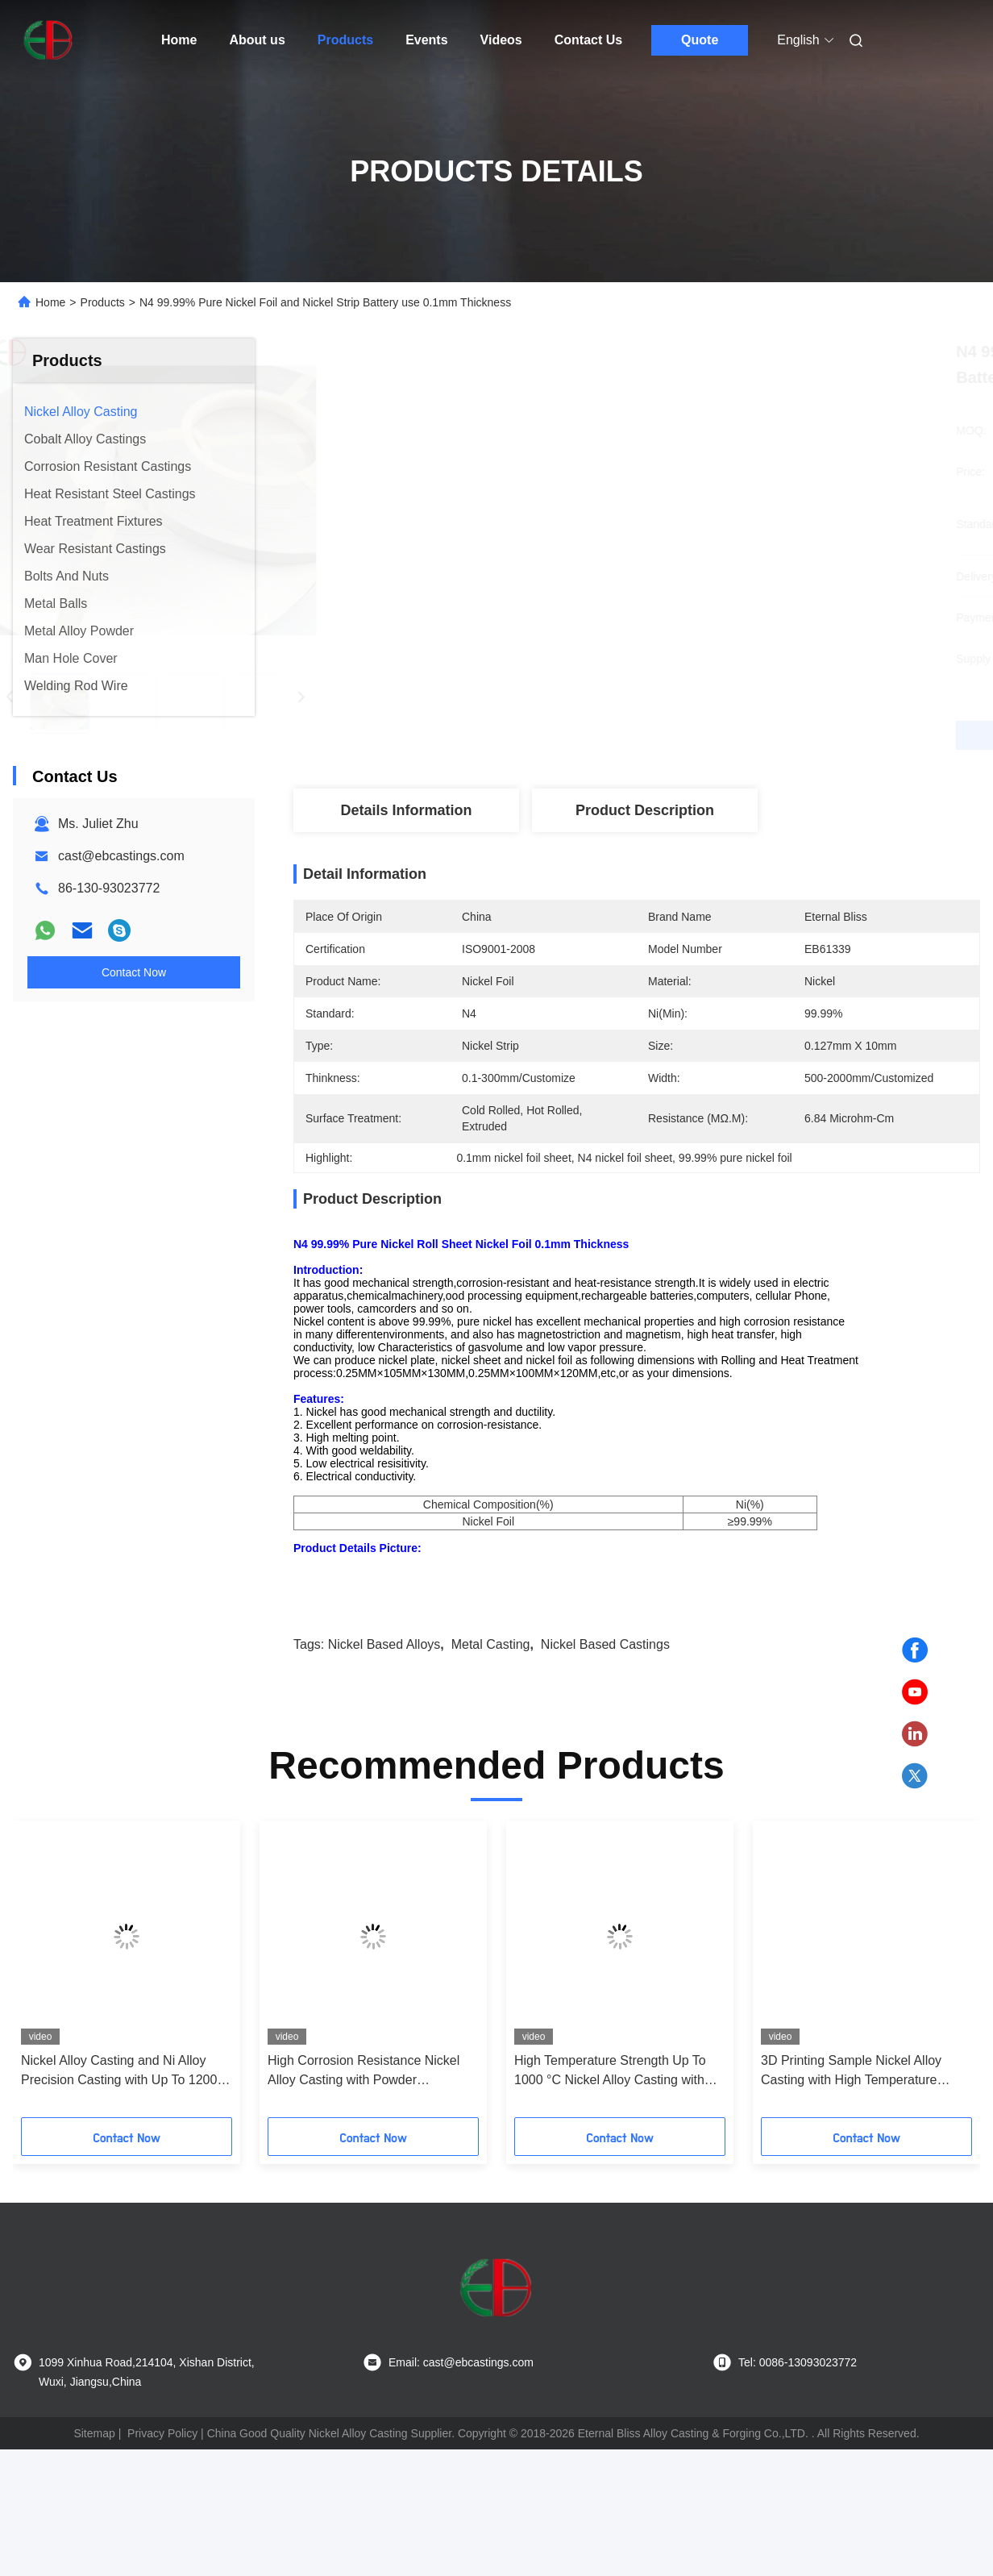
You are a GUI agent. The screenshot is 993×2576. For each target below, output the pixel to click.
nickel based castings (605, 1701)
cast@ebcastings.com (121, 856)
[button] (68, 2031)
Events (426, 40)
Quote (699, 40)
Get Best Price (721, 735)
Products (345, 40)
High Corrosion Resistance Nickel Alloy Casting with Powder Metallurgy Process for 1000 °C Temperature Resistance (363, 2128)
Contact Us (588, 40)
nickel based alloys (384, 1701)
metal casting (490, 1701)
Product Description (644, 810)
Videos (501, 40)
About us (257, 40)
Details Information (406, 810)
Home (179, 40)
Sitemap (93, 2489)
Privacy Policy (162, 2489)
